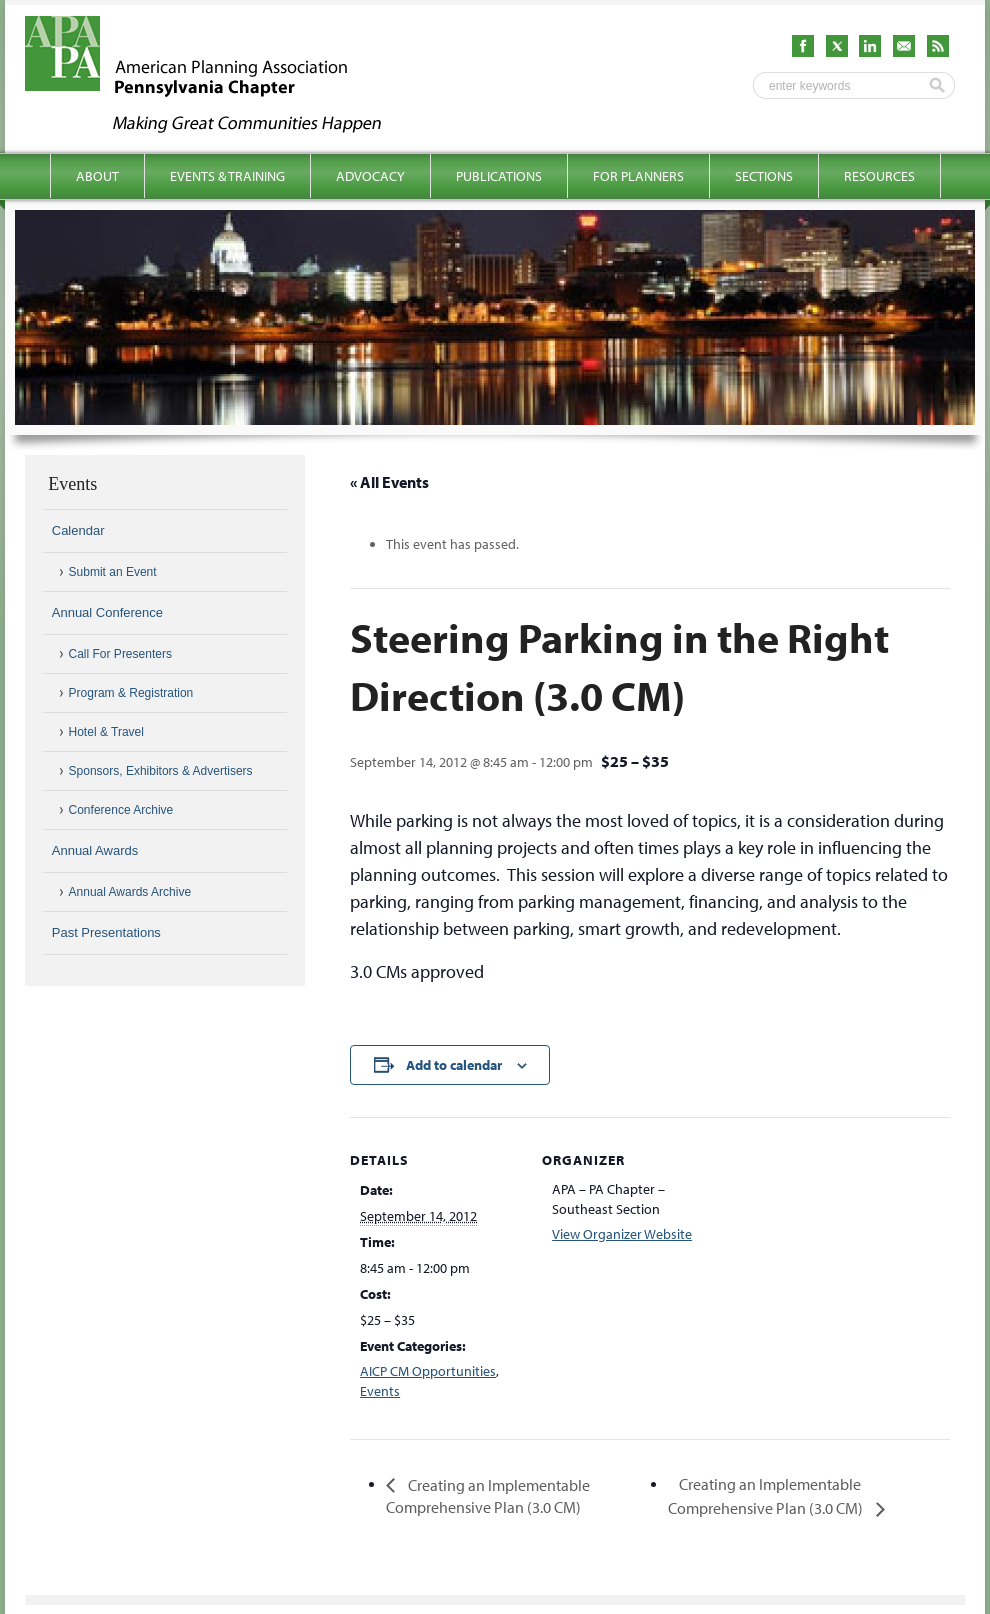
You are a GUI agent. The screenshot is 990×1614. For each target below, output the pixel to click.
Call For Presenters (120, 654)
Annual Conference (107, 612)
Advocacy (370, 176)
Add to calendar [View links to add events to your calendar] (454, 1065)
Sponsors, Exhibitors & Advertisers (161, 771)
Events (380, 1391)
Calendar (78, 530)
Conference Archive (121, 810)
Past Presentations (106, 932)
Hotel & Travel (106, 732)
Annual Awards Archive (130, 892)
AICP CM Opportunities (428, 1371)
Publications (499, 176)
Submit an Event (113, 572)
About (97, 176)
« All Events (389, 482)
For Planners (638, 176)
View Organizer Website (622, 1234)
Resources (879, 176)
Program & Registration (131, 693)
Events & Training (227, 176)
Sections (764, 176)
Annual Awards (95, 850)
